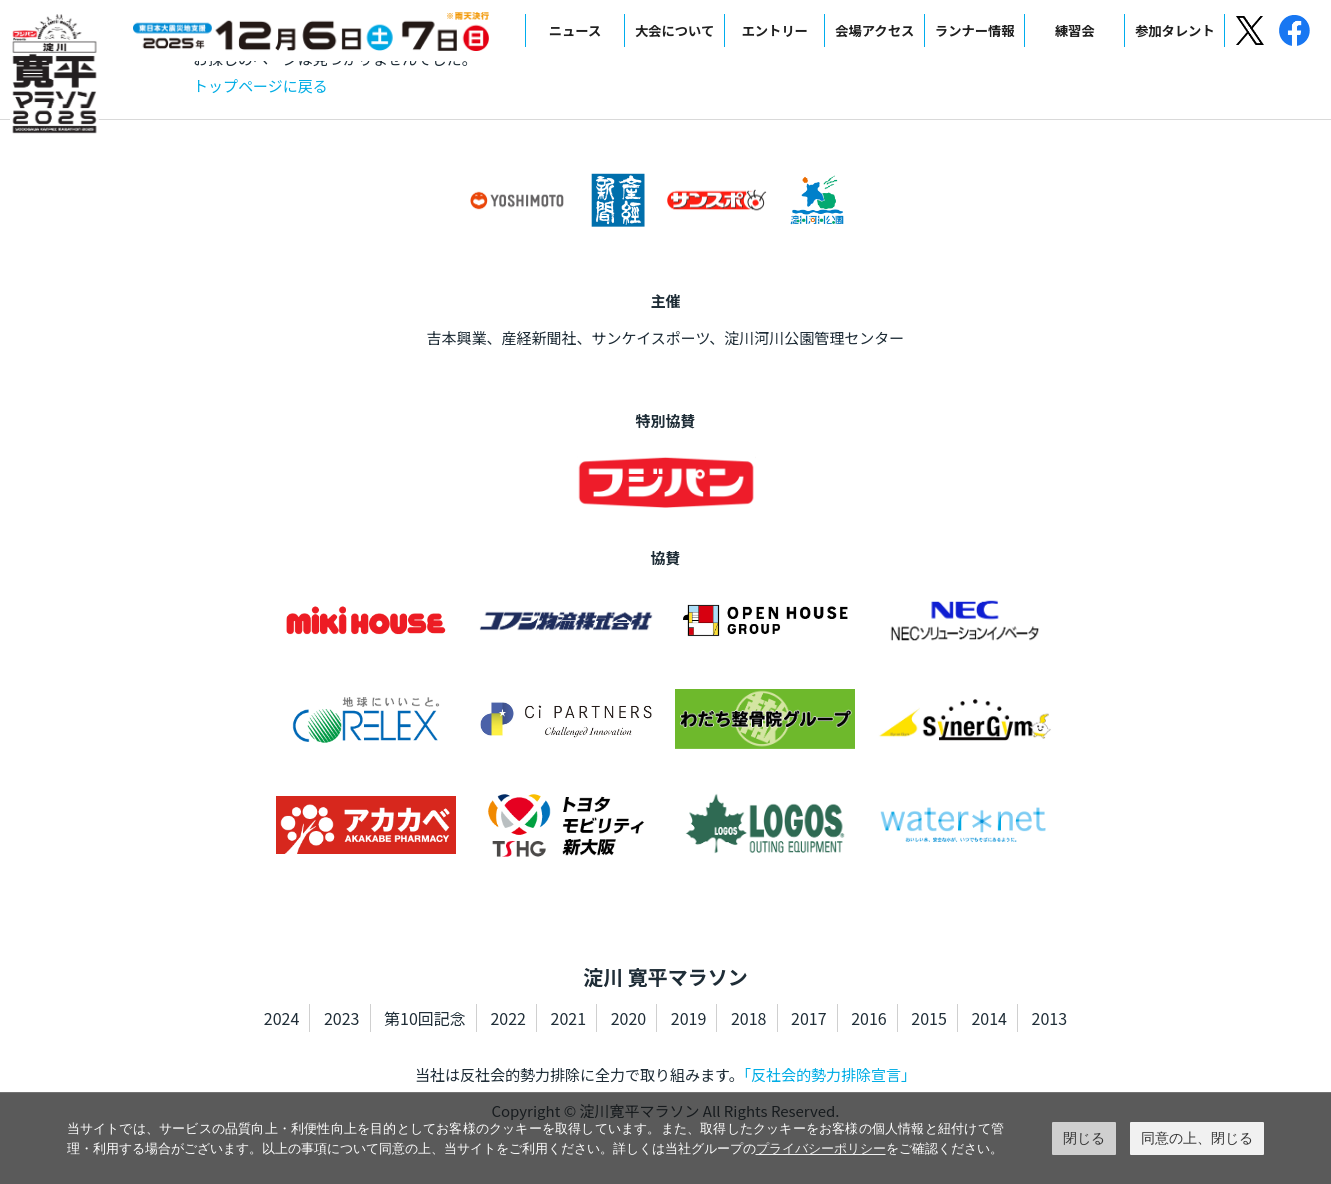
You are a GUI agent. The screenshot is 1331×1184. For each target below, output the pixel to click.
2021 (569, 1018)
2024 (282, 1018)
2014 (989, 1018)
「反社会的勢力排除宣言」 (830, 1074)
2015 (929, 1018)
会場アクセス (874, 30)
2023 (342, 1018)
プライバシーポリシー (821, 1148)
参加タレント (1175, 30)
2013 (1050, 1018)
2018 (749, 1018)
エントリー (774, 30)
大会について (674, 30)
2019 (689, 1018)
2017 (809, 1018)
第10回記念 (425, 1018)
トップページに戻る (260, 85)
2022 (508, 1018)
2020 (629, 1018)
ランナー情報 (975, 30)
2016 (869, 1018)
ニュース (575, 30)
